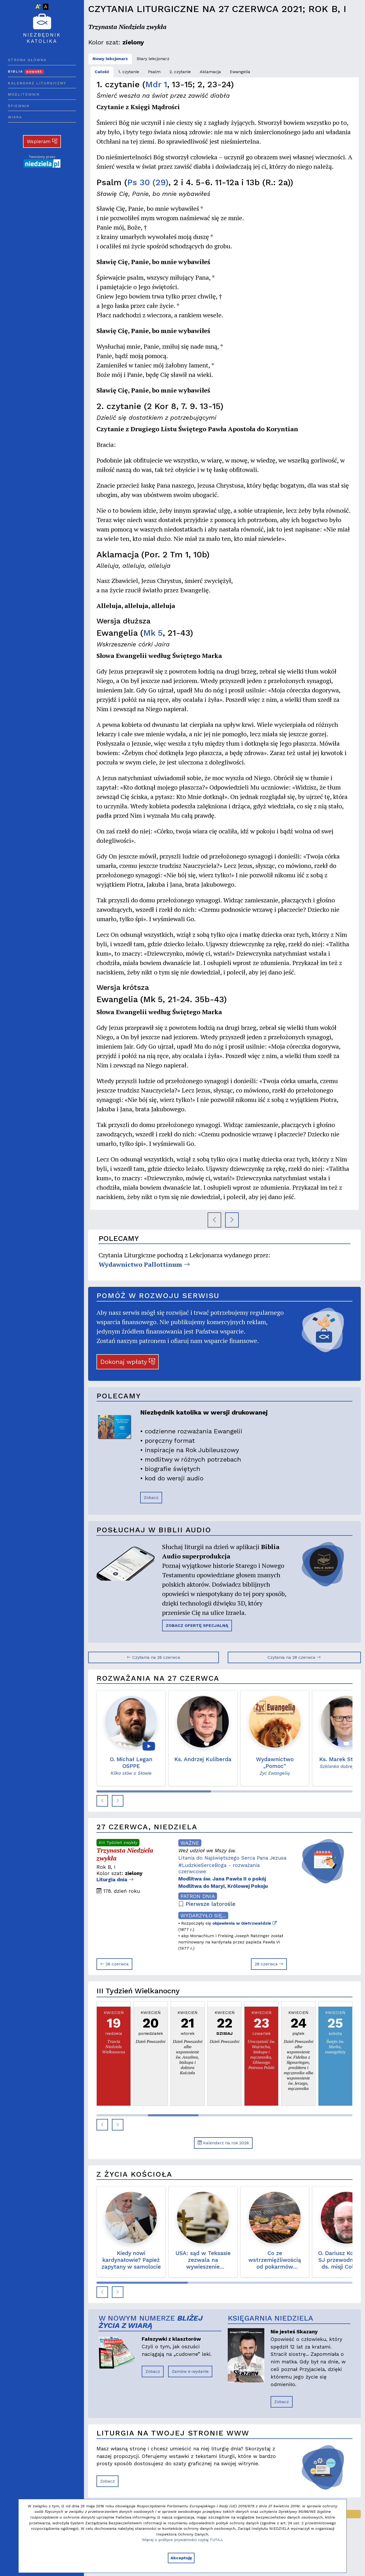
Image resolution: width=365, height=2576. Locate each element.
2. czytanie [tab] (180, 71)
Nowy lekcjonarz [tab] (110, 58)
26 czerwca (114, 1963)
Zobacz (151, 1497)
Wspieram (42, 141)
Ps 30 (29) (147, 182)
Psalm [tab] (154, 71)
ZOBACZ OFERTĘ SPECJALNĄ (197, 1625)
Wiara (15, 117)
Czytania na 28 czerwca (294, 1657)
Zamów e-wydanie (190, 2371)
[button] (102, 1801)
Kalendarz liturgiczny (37, 83)
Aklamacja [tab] (210, 71)
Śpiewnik (19, 106)
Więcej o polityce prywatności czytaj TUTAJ (182, 2540)
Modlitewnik (24, 94)
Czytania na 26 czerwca (153, 1657)
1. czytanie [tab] (128, 71)
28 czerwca (269, 1963)
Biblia (26, 71)
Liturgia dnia (115, 1880)
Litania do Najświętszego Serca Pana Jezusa (232, 1858)
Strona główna (27, 60)
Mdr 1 (156, 84)
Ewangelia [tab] (240, 71)
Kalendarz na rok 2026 (223, 2142)
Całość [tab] (102, 71)
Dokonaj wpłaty (127, 1361)
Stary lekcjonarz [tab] (153, 58)
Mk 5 (153, 633)
